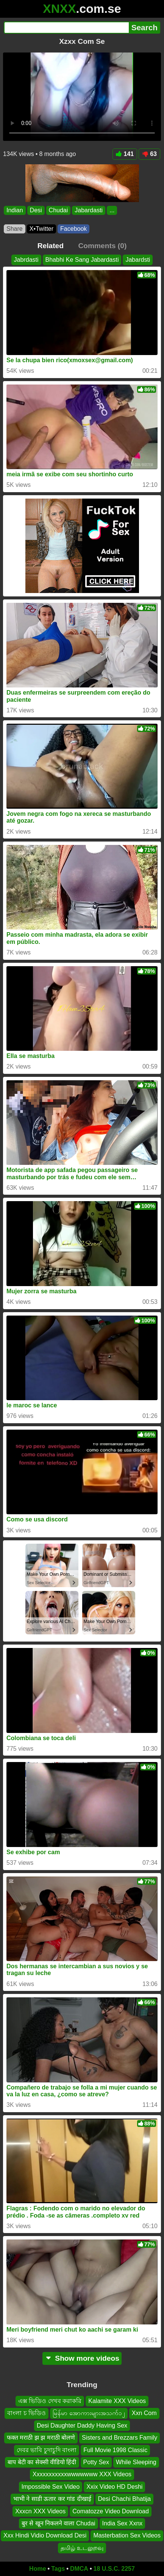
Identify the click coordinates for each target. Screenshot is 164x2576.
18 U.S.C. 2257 (114, 2568)
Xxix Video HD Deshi (114, 2486)
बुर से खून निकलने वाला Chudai (58, 2523)
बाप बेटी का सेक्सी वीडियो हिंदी (42, 2462)
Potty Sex (96, 2462)
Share (14, 228)
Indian (14, 210)
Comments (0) (102, 246)
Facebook (73, 228)
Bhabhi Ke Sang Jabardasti (82, 259)
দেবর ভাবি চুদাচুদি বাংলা (47, 2449)
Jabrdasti (26, 259)
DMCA (79, 2568)
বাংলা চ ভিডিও (26, 2413)
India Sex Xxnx (122, 2523)
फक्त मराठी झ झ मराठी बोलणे (41, 2437)
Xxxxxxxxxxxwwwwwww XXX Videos (82, 2474)
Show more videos (82, 2358)
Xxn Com (144, 2413)
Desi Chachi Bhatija (124, 2499)
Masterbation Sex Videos (127, 2535)
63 (149, 154)
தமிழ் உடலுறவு (82, 2547)
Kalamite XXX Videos (117, 2401)
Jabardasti (89, 210)
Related (50, 246)
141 (125, 154)
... (111, 210)
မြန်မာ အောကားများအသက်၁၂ (89, 2413)
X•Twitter (41, 228)
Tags (58, 2568)
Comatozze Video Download (110, 2511)
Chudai (58, 210)
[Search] (66, 28)
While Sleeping (136, 2462)
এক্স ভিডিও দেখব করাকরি (49, 2401)
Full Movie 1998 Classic (115, 2449)
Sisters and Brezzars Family (119, 2437)
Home (37, 2568)
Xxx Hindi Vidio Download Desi (44, 2535)
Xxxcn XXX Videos (40, 2511)
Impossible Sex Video (51, 2486)
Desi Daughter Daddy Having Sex (82, 2425)
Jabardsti (137, 259)
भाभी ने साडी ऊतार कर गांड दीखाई (52, 2499)
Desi (36, 210)
